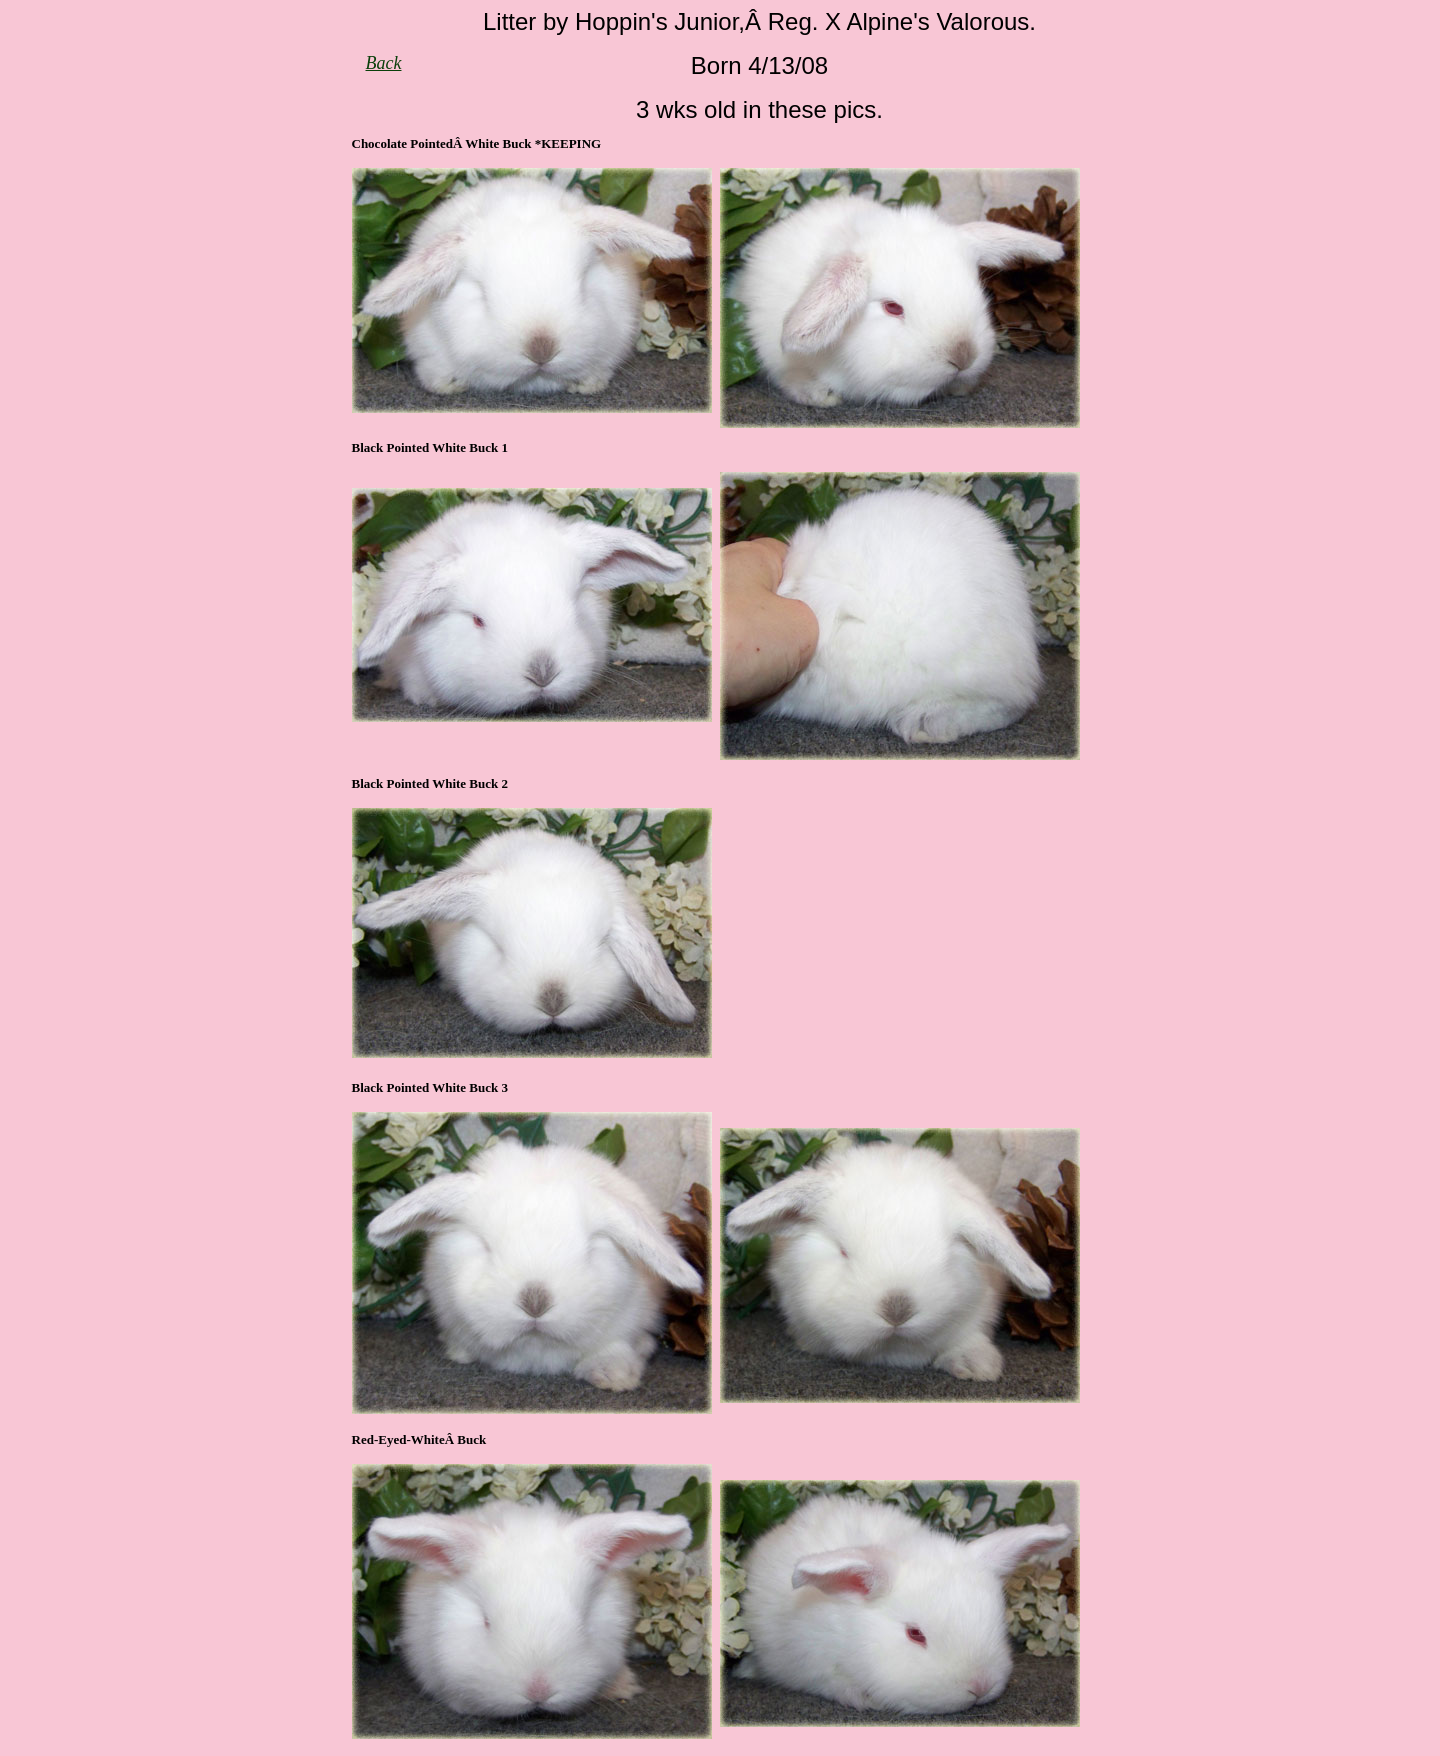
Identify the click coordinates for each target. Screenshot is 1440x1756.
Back (384, 63)
